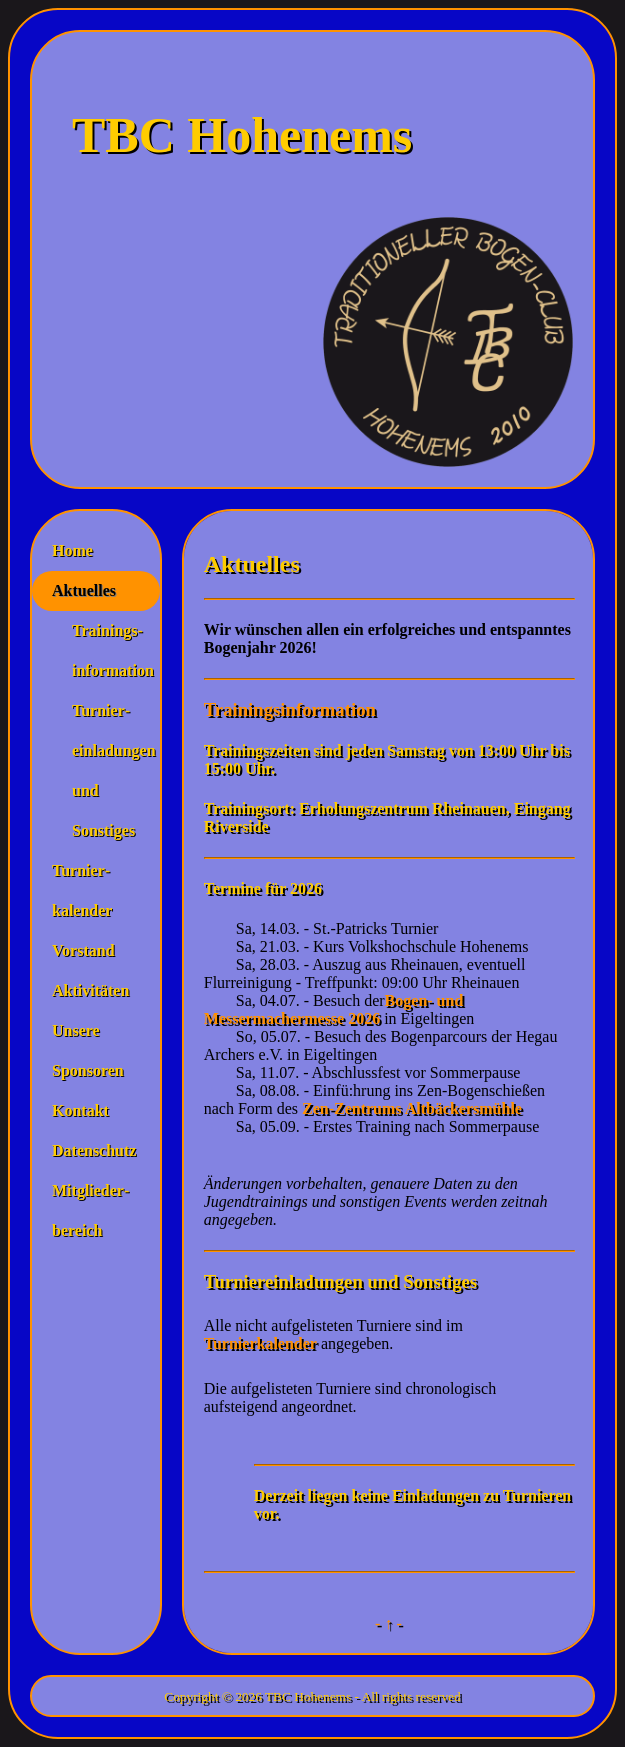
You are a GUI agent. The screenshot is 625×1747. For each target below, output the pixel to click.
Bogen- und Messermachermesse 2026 (336, 1009)
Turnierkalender (260, 1343)
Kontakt (80, 1110)
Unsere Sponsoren (88, 1050)
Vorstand (83, 950)
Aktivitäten (90, 990)
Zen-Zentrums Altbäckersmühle (412, 1108)
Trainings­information (106, 650)
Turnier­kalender (82, 890)
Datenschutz (94, 1150)
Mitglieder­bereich (90, 1210)
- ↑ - (388, 1623)
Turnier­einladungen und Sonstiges (106, 770)
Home (72, 550)
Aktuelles (84, 590)
